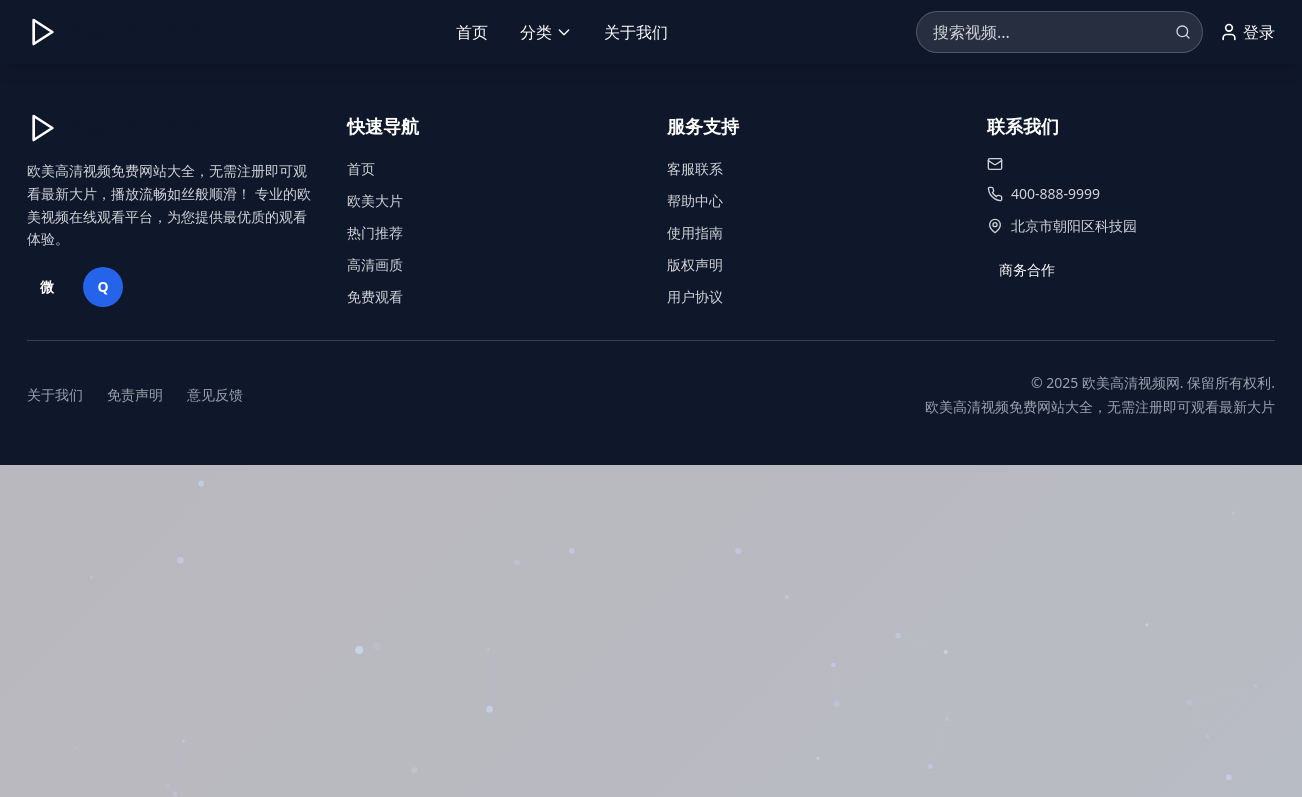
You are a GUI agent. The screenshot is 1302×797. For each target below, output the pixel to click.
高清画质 (375, 264)
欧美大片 (375, 200)
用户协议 (695, 296)
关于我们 (636, 32)
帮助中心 (695, 200)
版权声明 (695, 264)
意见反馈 (215, 394)
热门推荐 (375, 232)
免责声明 (135, 394)
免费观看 (375, 296)
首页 (472, 32)
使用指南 (695, 232)
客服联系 (695, 168)
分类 (546, 32)
